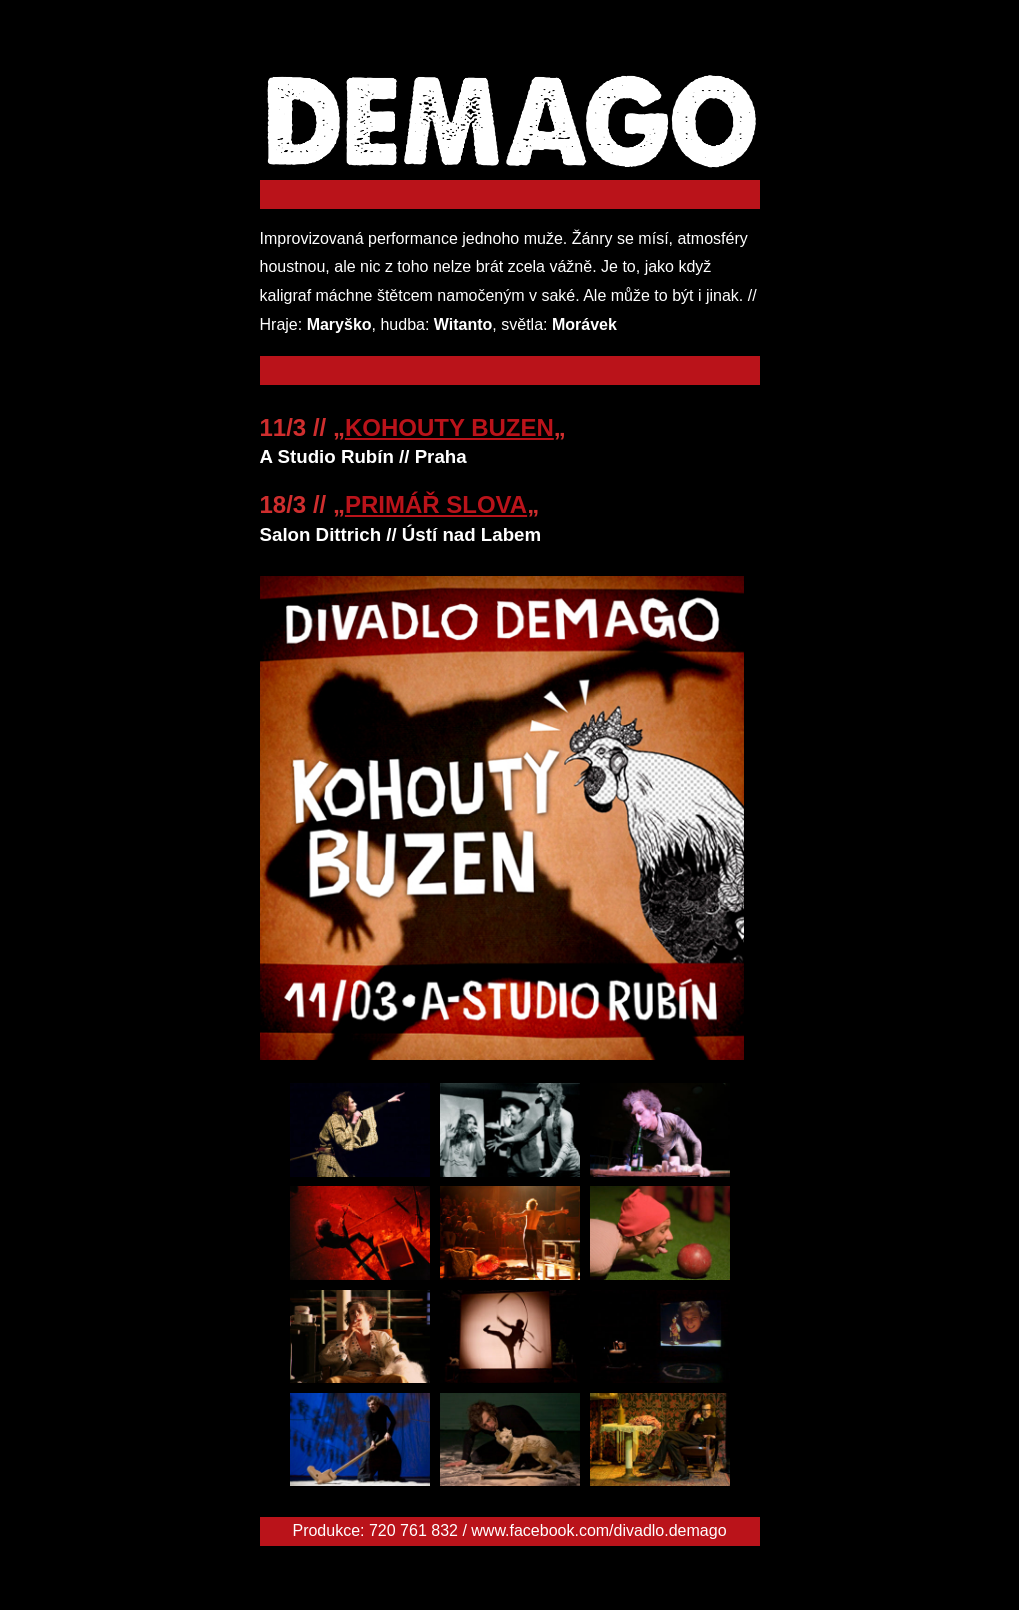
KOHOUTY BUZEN (449, 427)
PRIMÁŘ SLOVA (436, 504)
